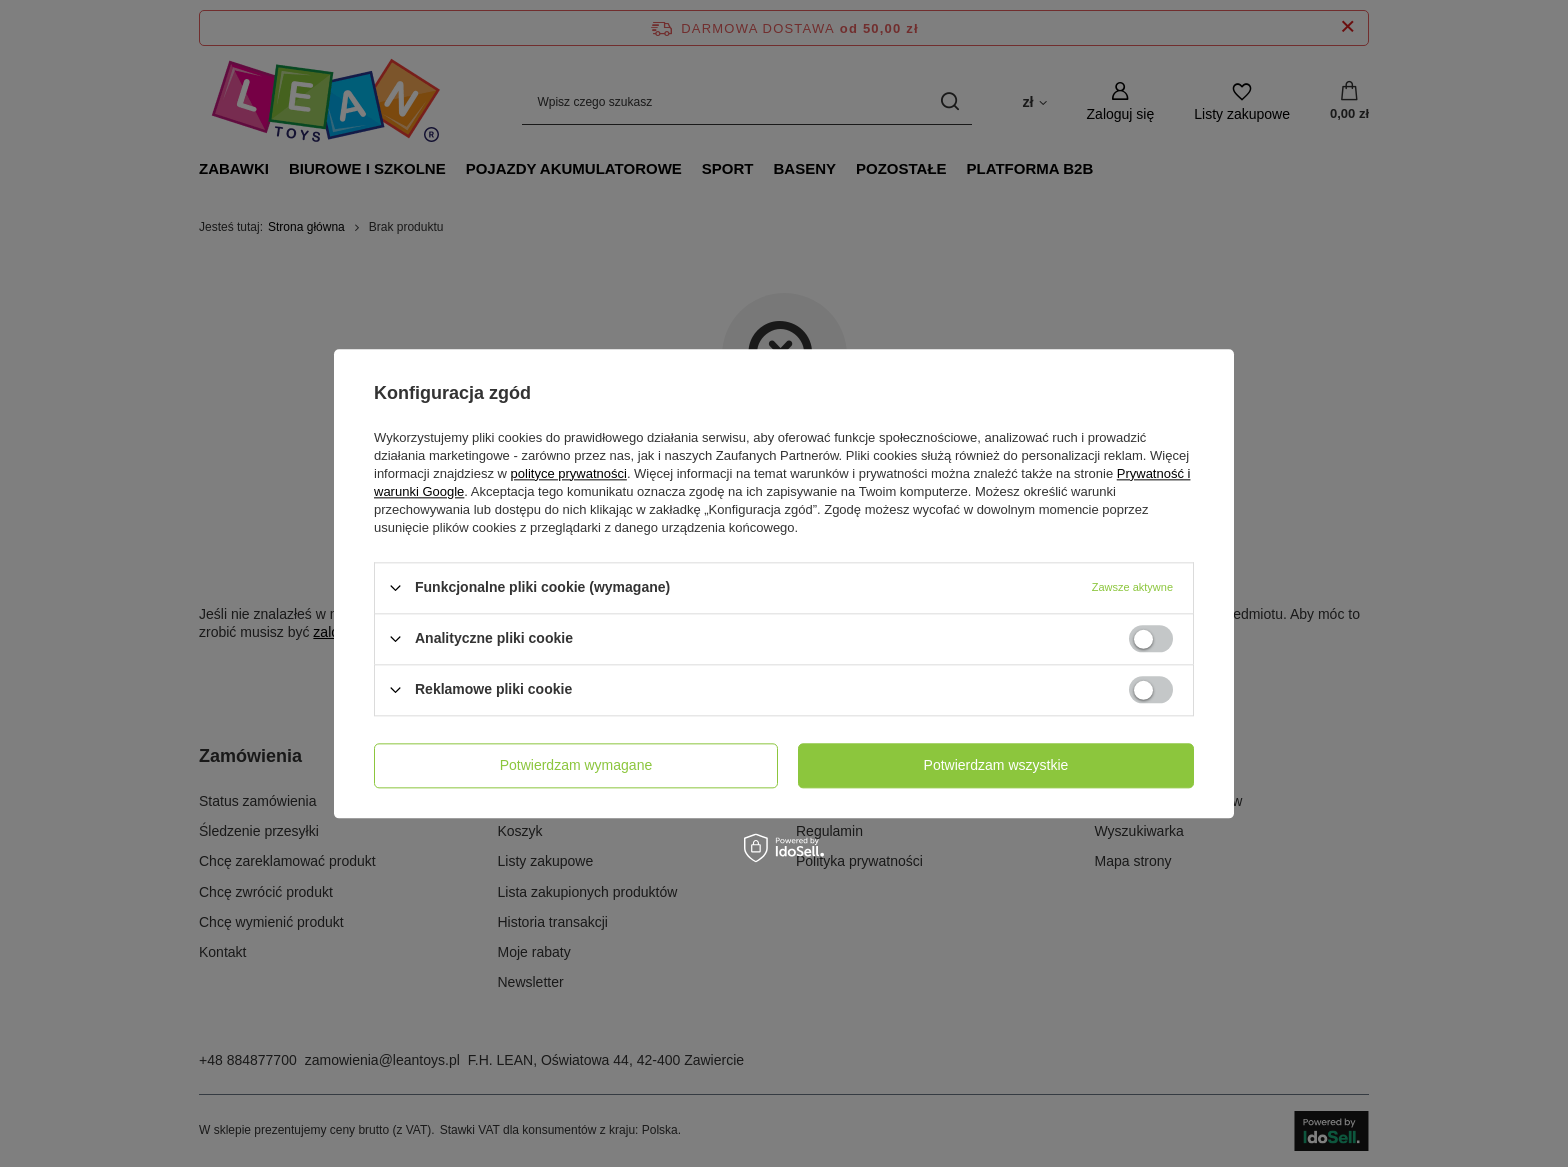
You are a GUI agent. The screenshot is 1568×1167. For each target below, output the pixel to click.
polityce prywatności (569, 473)
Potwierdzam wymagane (576, 765)
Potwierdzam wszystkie (996, 765)
